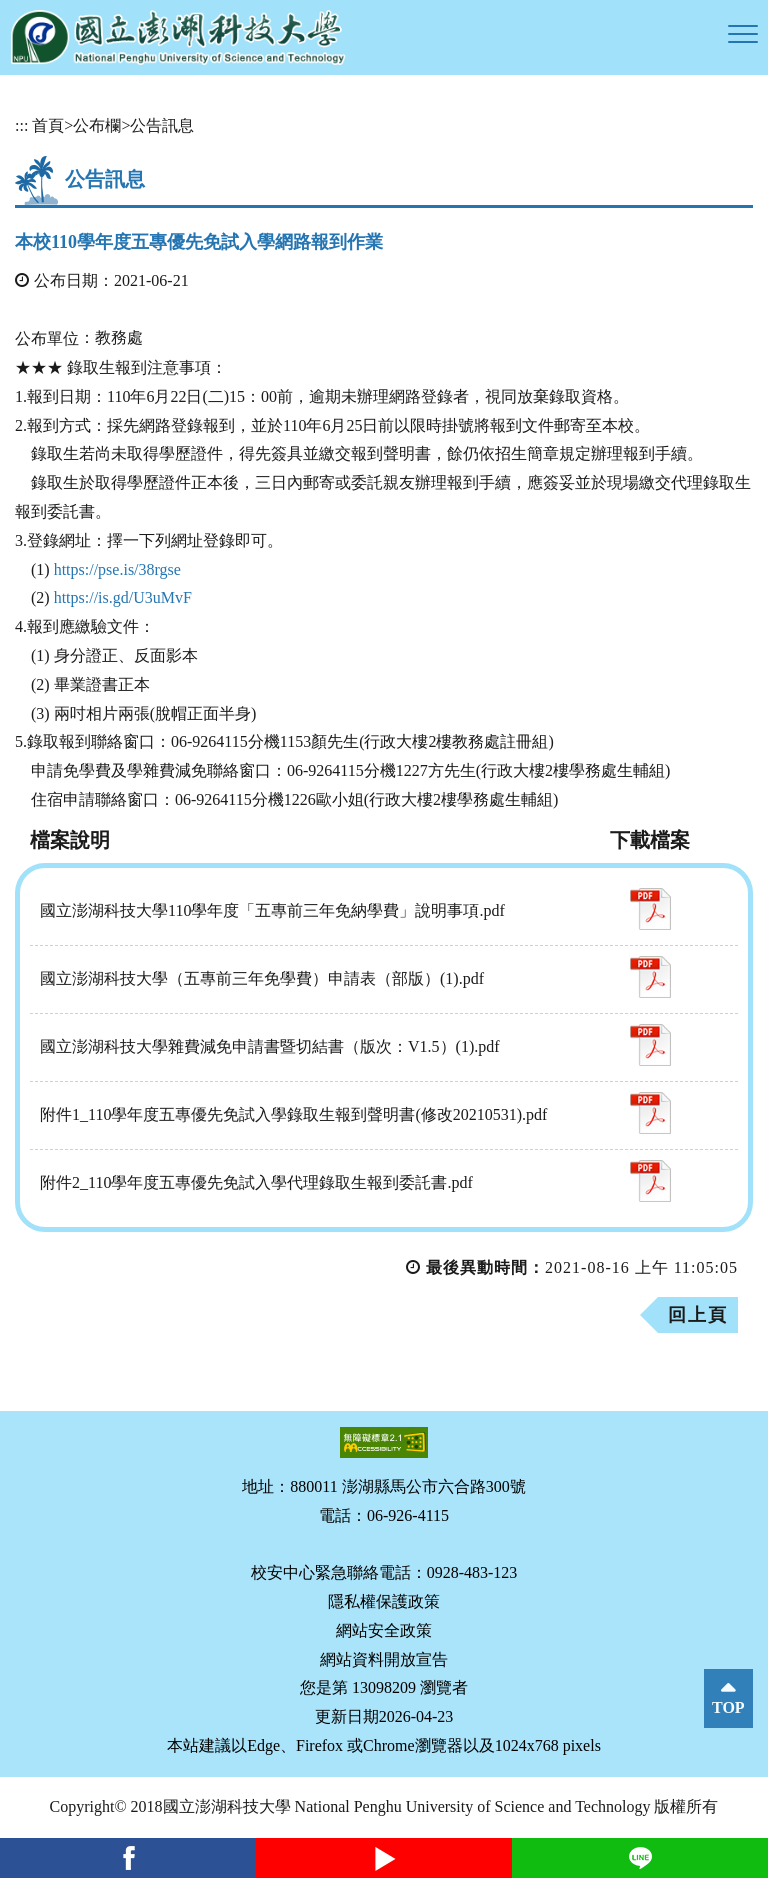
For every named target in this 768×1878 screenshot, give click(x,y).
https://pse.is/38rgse (117, 569)
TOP (728, 1707)
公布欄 (97, 125)
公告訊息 (162, 125)
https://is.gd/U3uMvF (123, 597)
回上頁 (698, 1315)
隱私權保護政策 (384, 1601)
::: (21, 125)
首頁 (48, 125)
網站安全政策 (384, 1630)
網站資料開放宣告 (384, 1659)
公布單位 (47, 338)
